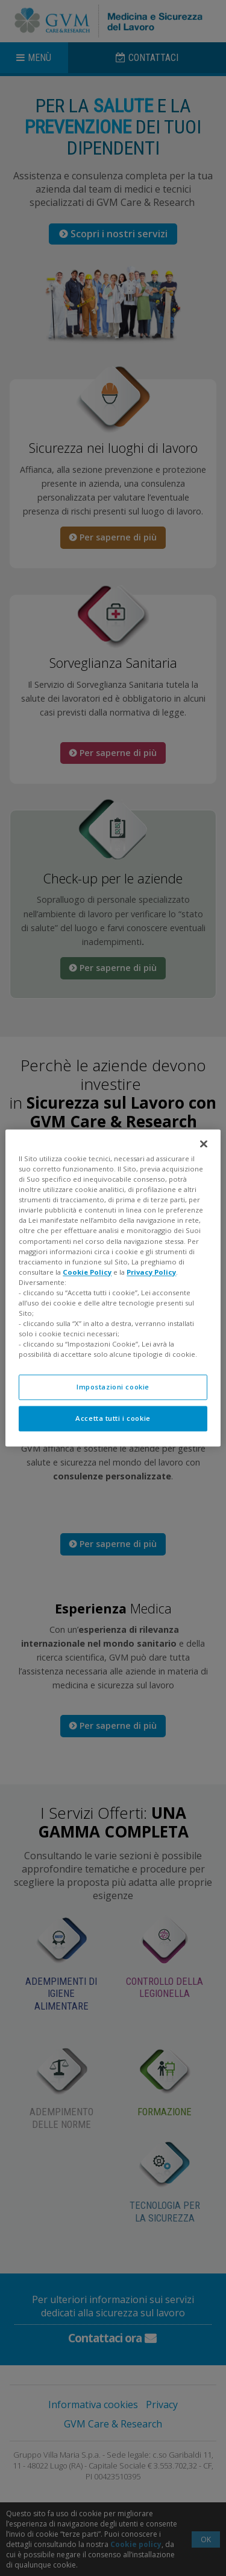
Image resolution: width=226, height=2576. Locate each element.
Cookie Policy (87, 1272)
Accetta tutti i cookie (113, 1418)
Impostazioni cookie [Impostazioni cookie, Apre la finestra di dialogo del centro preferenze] (113, 1387)
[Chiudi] (203, 1143)
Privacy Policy (151, 1272)
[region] (112, 1287)
